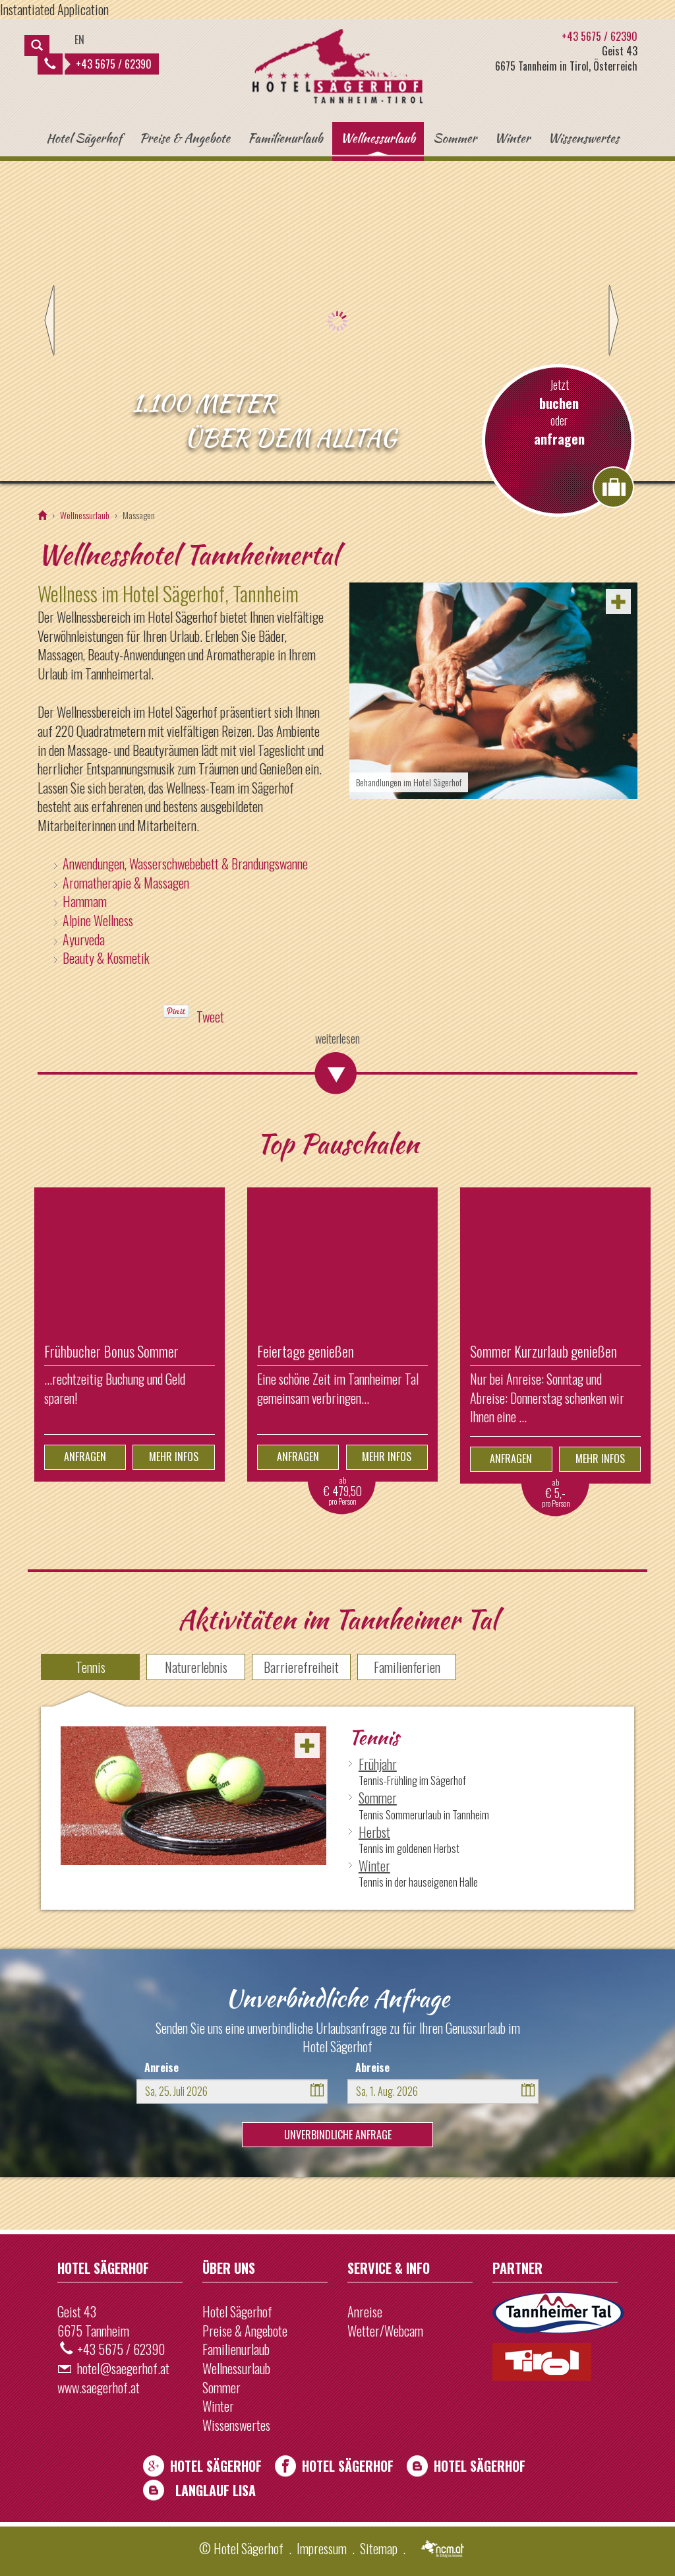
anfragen (559, 439)
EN (79, 39)
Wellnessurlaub (378, 138)
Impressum (322, 2548)
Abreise (372, 2067)
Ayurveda (84, 939)
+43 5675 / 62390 (98, 64)
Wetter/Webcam (385, 2330)
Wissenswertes (583, 138)
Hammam (85, 901)
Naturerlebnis (196, 1667)
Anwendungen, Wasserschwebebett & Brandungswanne (185, 863)
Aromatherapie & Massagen (126, 883)
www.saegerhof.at (98, 2387)
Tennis (90, 1667)
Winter (512, 138)
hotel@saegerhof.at (123, 2368)
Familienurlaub (285, 138)
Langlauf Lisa (215, 2490)
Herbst (374, 1832)
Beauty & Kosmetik (106, 958)
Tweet (210, 1016)
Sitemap (378, 2548)
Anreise (161, 2067)
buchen (559, 403)
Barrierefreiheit (301, 1667)
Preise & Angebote (184, 138)
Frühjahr (378, 1764)
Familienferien (407, 1667)
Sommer (455, 138)
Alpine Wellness (98, 920)
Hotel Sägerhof (83, 138)
